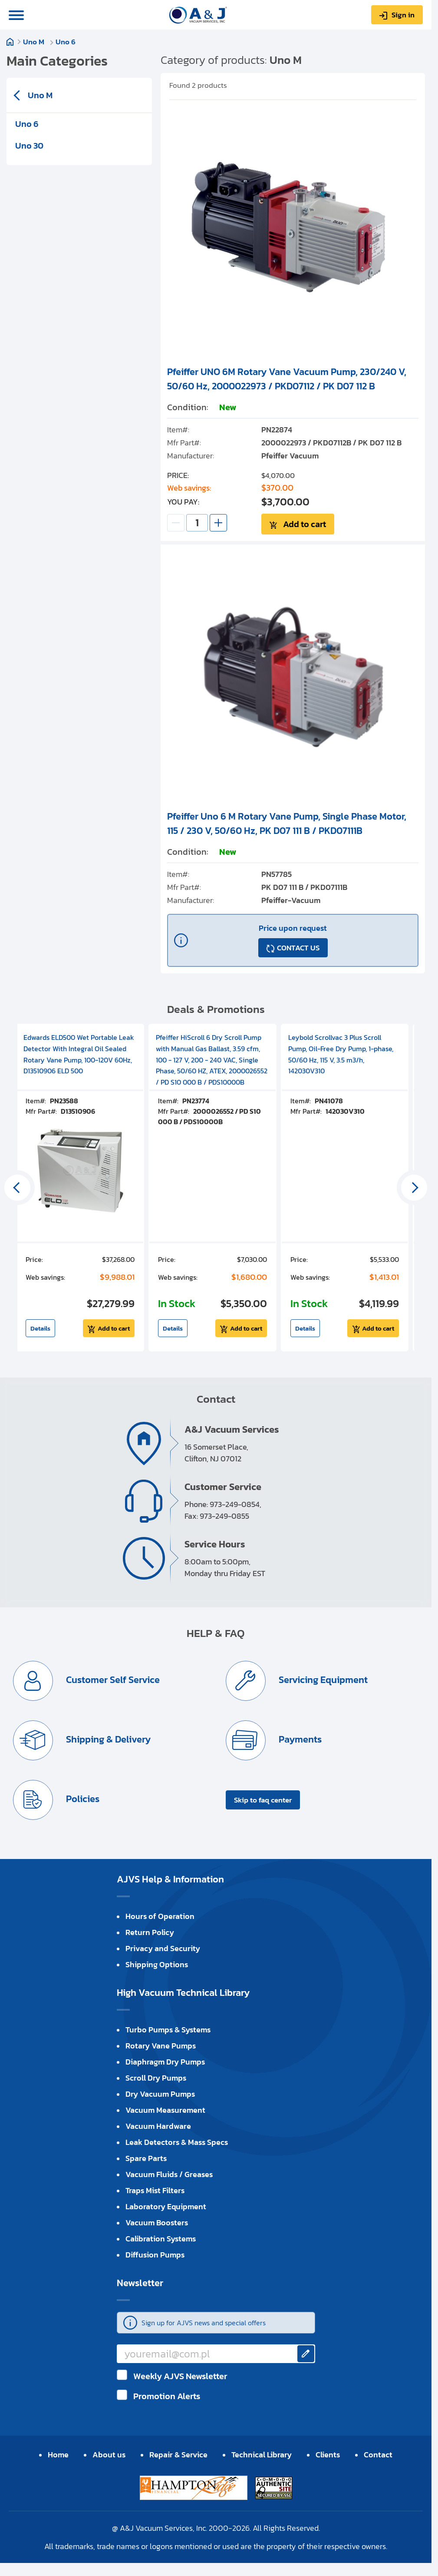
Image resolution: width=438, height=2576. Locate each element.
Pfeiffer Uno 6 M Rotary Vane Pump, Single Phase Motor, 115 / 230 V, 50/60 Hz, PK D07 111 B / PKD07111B (286, 823)
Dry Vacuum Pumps (160, 2094)
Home (10, 42)
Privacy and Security (162, 1948)
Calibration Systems (160, 2238)
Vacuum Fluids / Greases (169, 2174)
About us (108, 2454)
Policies (81, 1799)
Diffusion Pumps (154, 2255)
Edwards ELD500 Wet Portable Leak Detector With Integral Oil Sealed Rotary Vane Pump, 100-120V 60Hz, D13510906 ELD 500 (78, 1054)
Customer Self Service (112, 1680)
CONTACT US (298, 947)
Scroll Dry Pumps (155, 2078)
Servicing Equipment (322, 1680)
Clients (328, 2454)
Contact (378, 2454)
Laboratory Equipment (165, 2206)
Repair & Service (178, 2454)
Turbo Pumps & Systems (168, 2029)
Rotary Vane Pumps (160, 2046)
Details (40, 1328)
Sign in (403, 14)
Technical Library (261, 2454)
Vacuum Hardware (158, 2126)
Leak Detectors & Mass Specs (176, 2142)
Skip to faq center (263, 1800)
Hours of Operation (159, 1916)
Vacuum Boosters (156, 2222)
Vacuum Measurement (165, 2110)
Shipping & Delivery (107, 1740)
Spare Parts (146, 2158)
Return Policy (149, 1932)
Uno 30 (29, 145)
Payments (299, 1740)
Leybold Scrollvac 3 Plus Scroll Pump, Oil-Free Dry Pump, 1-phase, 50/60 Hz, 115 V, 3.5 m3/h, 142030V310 (340, 1054)
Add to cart (304, 524)
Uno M (34, 41)
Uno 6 (66, 41)
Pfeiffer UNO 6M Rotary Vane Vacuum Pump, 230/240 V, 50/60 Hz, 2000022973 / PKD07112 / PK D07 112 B (286, 379)
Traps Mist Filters (154, 2190)
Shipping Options (156, 1964)
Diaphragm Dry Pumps (165, 2062)
